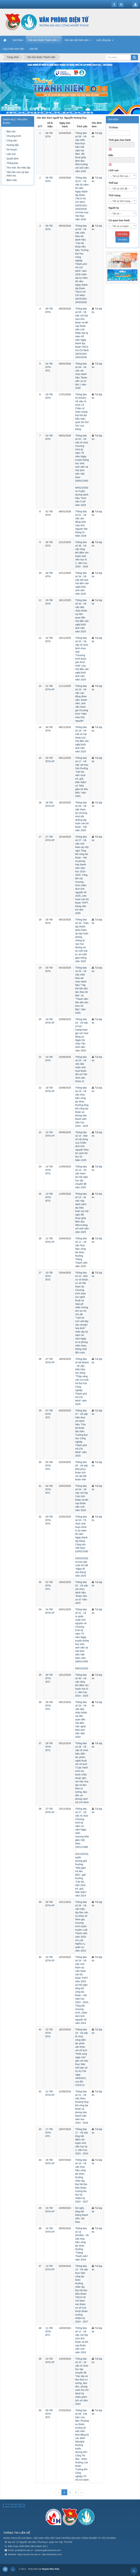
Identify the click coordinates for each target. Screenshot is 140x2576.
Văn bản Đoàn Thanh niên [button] (43, 41)
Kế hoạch (12, 149)
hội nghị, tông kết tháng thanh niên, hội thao (81, 2215)
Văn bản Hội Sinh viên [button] (78, 41)
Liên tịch (11, 154)
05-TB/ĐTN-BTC (49, 1465)
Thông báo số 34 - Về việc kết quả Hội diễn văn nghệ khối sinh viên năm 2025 (82, 583)
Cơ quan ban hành (119, 220)
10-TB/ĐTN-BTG (49, 1276)
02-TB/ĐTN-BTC (49, 1585)
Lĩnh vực (114, 170)
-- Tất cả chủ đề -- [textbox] (120, 188)
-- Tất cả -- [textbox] (116, 213)
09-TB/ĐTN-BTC (49, 2414)
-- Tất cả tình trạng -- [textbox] (121, 201)
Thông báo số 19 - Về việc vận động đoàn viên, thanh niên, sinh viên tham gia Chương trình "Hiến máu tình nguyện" (81, 703)
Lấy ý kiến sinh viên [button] (13, 48)
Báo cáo (11, 131)
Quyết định (13, 158)
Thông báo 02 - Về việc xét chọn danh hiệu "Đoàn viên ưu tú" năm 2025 (81, 1592)
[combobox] (122, 176)
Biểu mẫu (12, 180)
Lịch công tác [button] (104, 41)
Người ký (114, 207)
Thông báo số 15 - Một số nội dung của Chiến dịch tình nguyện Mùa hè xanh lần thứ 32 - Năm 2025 (81, 1146)
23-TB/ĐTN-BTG (49, 2033)
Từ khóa (113, 127)
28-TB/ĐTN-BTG (49, 1747)
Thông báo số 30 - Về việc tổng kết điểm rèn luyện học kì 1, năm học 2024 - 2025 (81, 1685)
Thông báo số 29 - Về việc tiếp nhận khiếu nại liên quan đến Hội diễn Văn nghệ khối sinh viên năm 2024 (81, 1719)
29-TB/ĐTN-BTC (49, 1705)
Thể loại (113, 182)
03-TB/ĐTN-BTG (49, 1520)
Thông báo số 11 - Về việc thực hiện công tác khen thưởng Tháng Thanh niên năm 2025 (81, 1252)
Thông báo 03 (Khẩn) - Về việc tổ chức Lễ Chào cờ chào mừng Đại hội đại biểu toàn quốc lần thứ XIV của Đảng (82, 412)
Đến (111, 155)
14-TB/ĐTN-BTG (49, 1170)
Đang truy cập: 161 (14, 2505)
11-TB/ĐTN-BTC (49, 2331)
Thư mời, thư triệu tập (18, 167)
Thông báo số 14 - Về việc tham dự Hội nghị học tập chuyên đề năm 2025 (81, 1177)
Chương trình (14, 136)
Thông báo (12, 163)
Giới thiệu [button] (17, 40)
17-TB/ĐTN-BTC (49, 2132)
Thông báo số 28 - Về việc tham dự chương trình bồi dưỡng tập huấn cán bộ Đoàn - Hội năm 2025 (82, 816)
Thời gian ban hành (120, 140)
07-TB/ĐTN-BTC (49, 1414)
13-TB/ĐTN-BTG (49, 1197)
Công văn (12, 140)
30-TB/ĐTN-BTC (49, 1678)
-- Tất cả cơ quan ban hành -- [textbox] (123, 226)
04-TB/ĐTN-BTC (49, 367)
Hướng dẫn (13, 145)
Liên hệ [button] (33, 48)
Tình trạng (115, 195)
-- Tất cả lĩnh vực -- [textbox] (120, 176)
